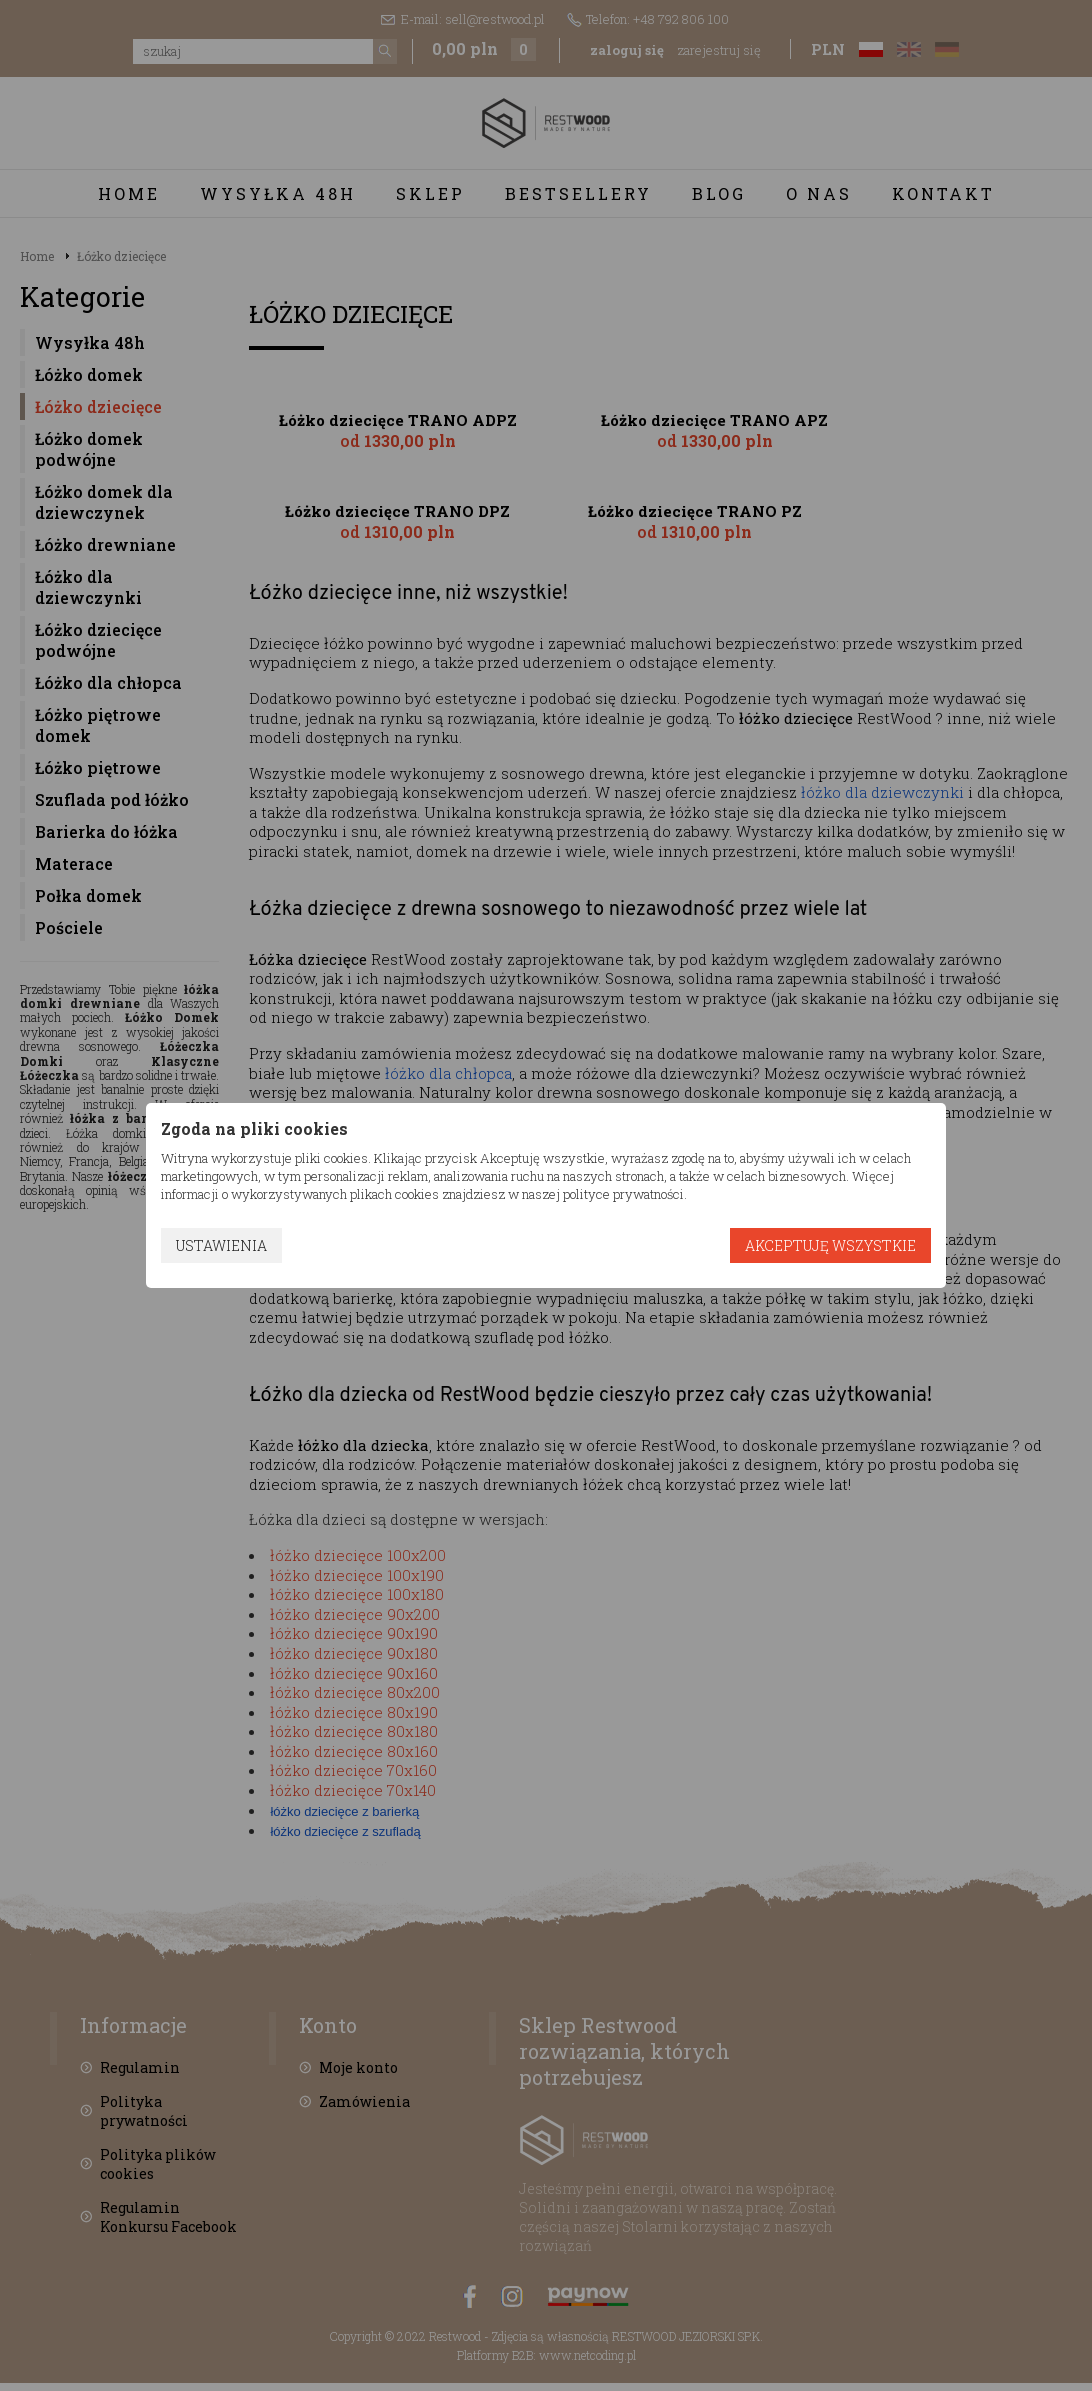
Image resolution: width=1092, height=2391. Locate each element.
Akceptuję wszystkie (830, 1245)
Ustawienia (221, 1245)
